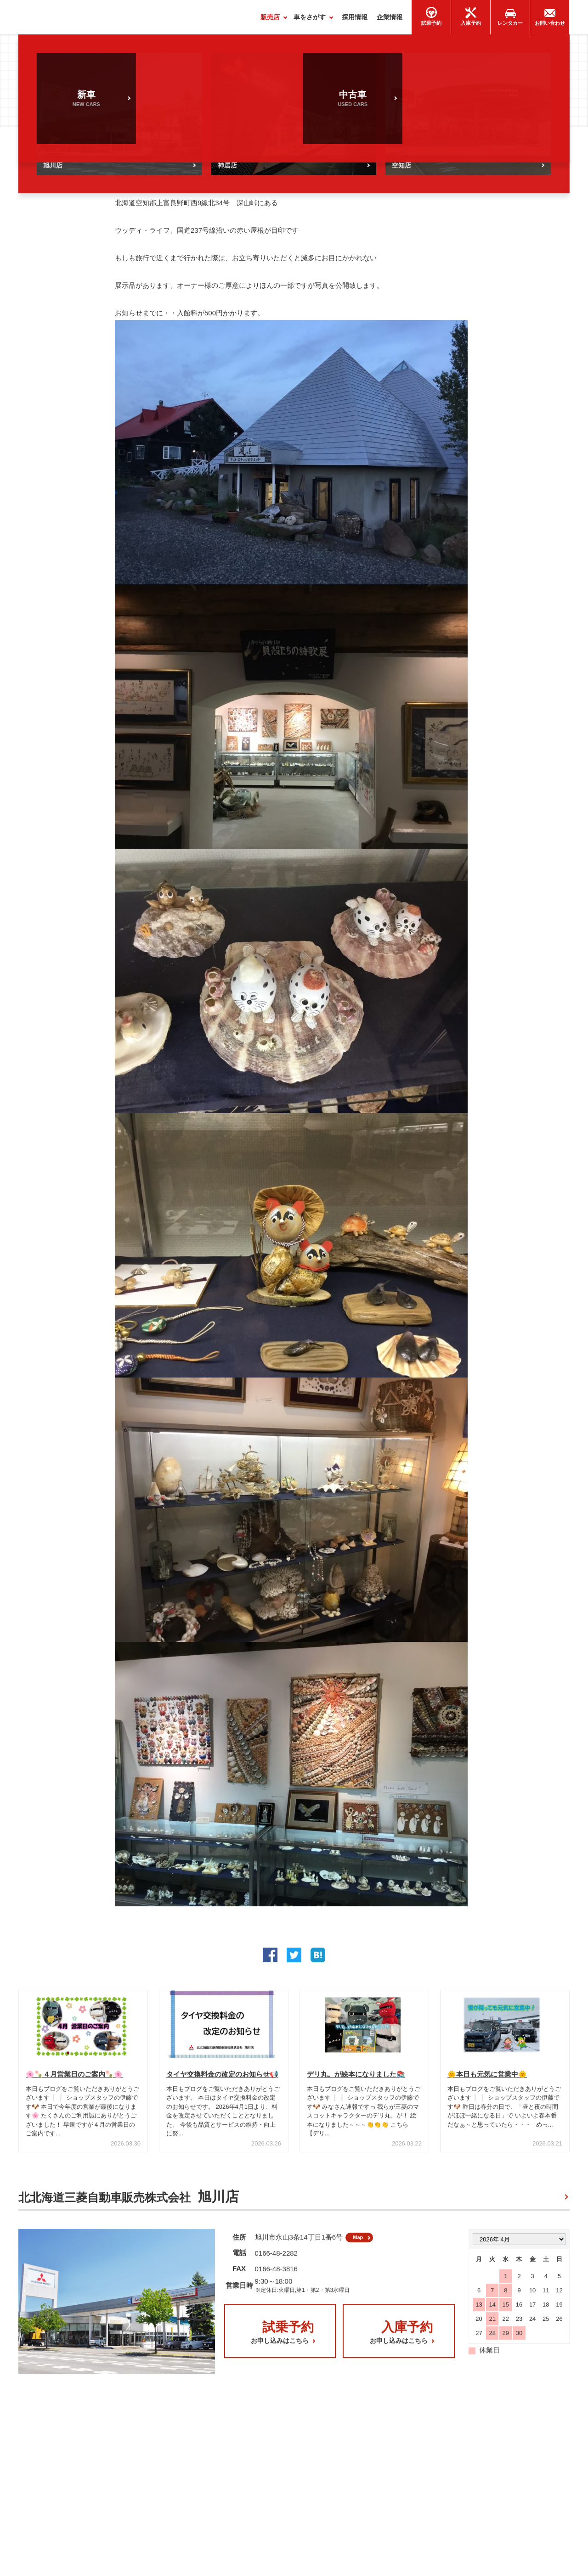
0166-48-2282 (276, 2260)
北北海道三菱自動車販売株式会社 (128, 2201)
